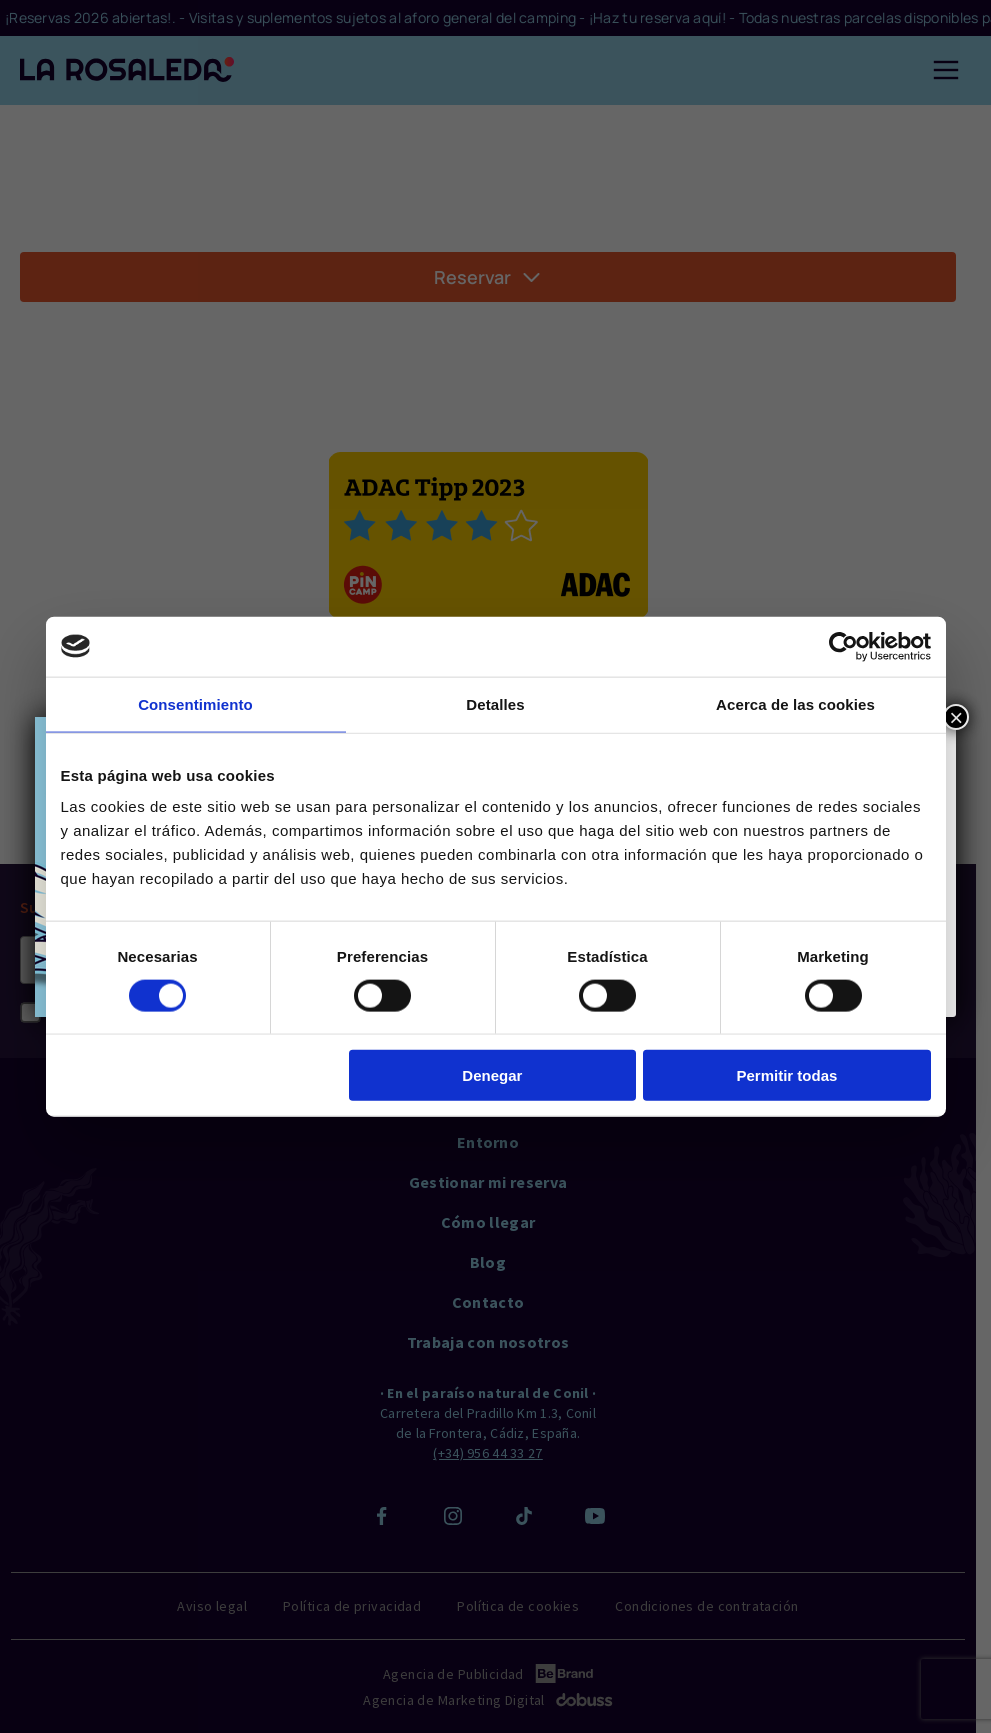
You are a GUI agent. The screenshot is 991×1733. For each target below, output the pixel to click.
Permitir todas (787, 1075)
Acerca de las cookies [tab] (795, 703)
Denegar (492, 1075)
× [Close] (956, 717)
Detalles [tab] (495, 703)
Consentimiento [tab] (195, 703)
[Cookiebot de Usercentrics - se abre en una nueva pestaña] (843, 646)
